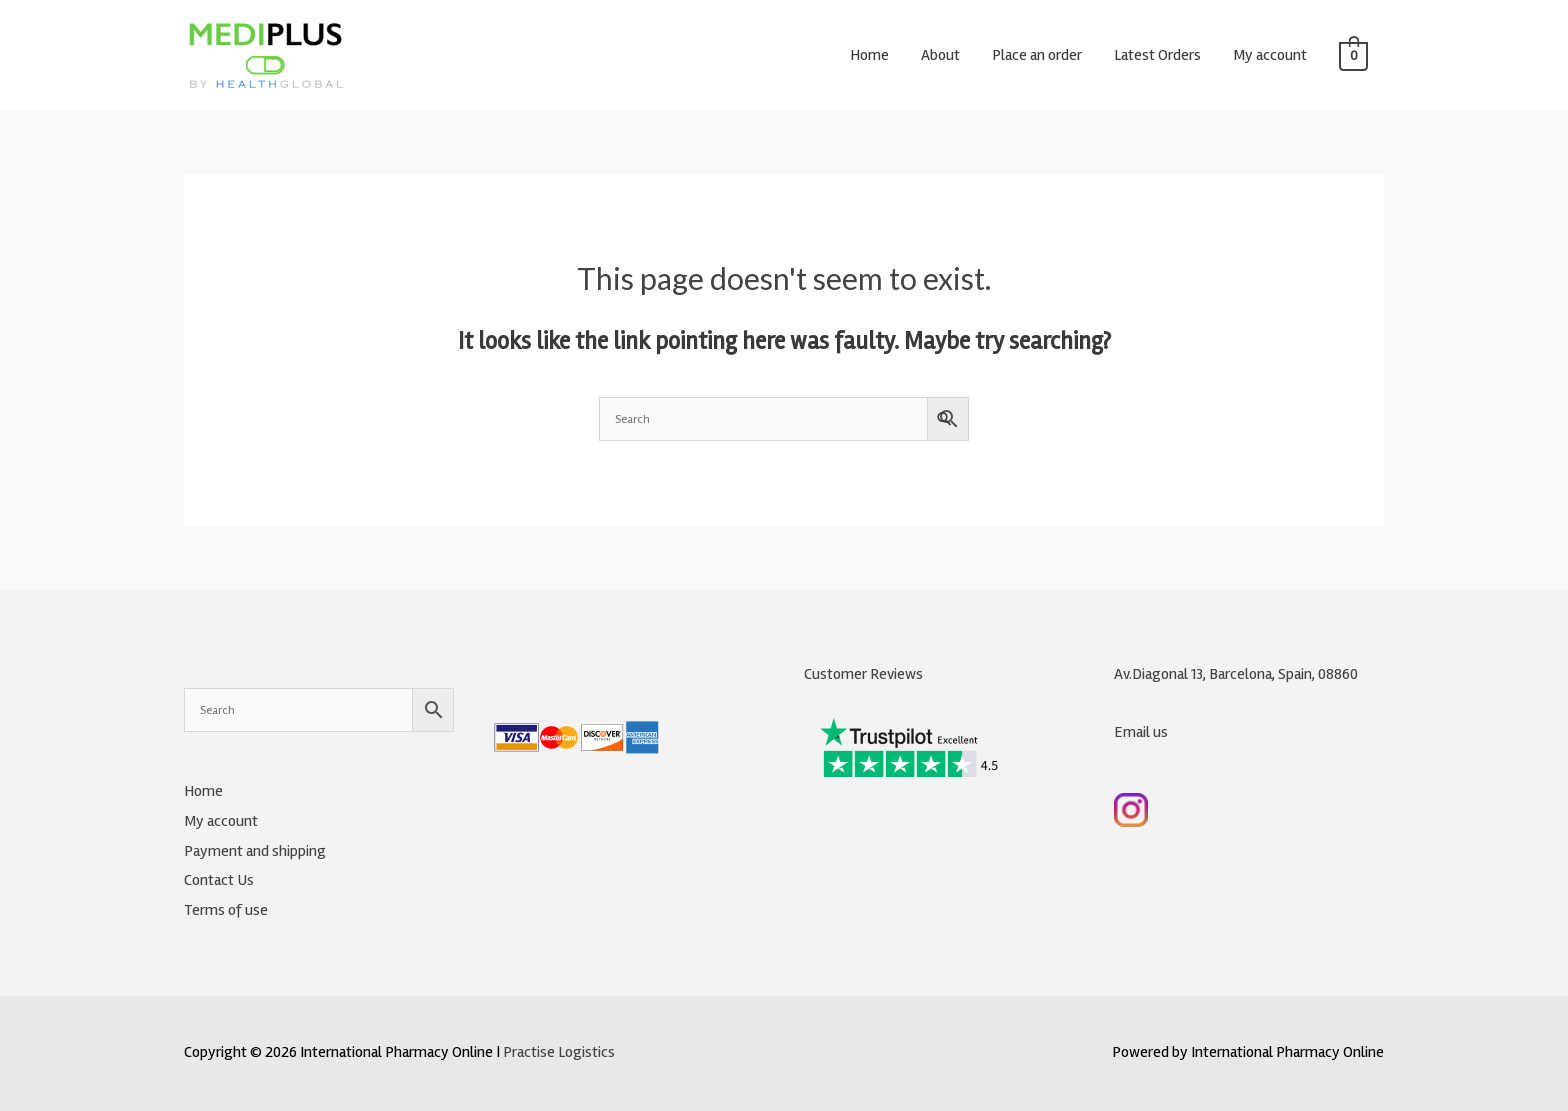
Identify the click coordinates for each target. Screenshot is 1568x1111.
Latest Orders (1157, 55)
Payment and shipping (255, 851)
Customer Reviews (863, 674)
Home (869, 55)
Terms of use (226, 910)
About (940, 55)
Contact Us (219, 880)
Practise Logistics (559, 1052)
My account (1270, 55)
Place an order (1037, 55)
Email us (1141, 732)
